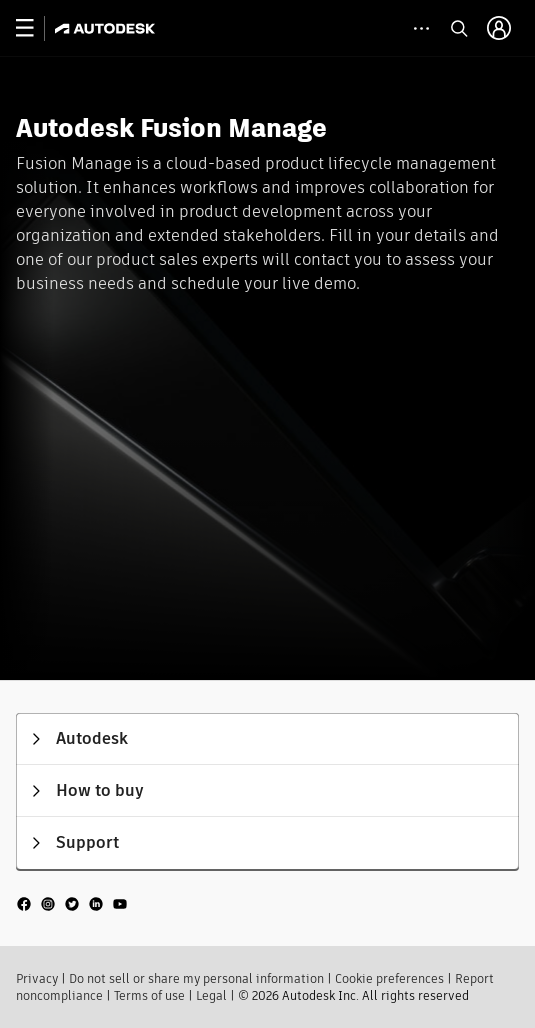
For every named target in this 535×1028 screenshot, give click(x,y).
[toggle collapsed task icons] (421, 28)
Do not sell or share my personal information (196, 978)
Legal (211, 995)
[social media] (72, 903)
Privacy (37, 978)
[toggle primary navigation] (35, 28)
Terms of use (149, 995)
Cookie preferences (389, 978)
